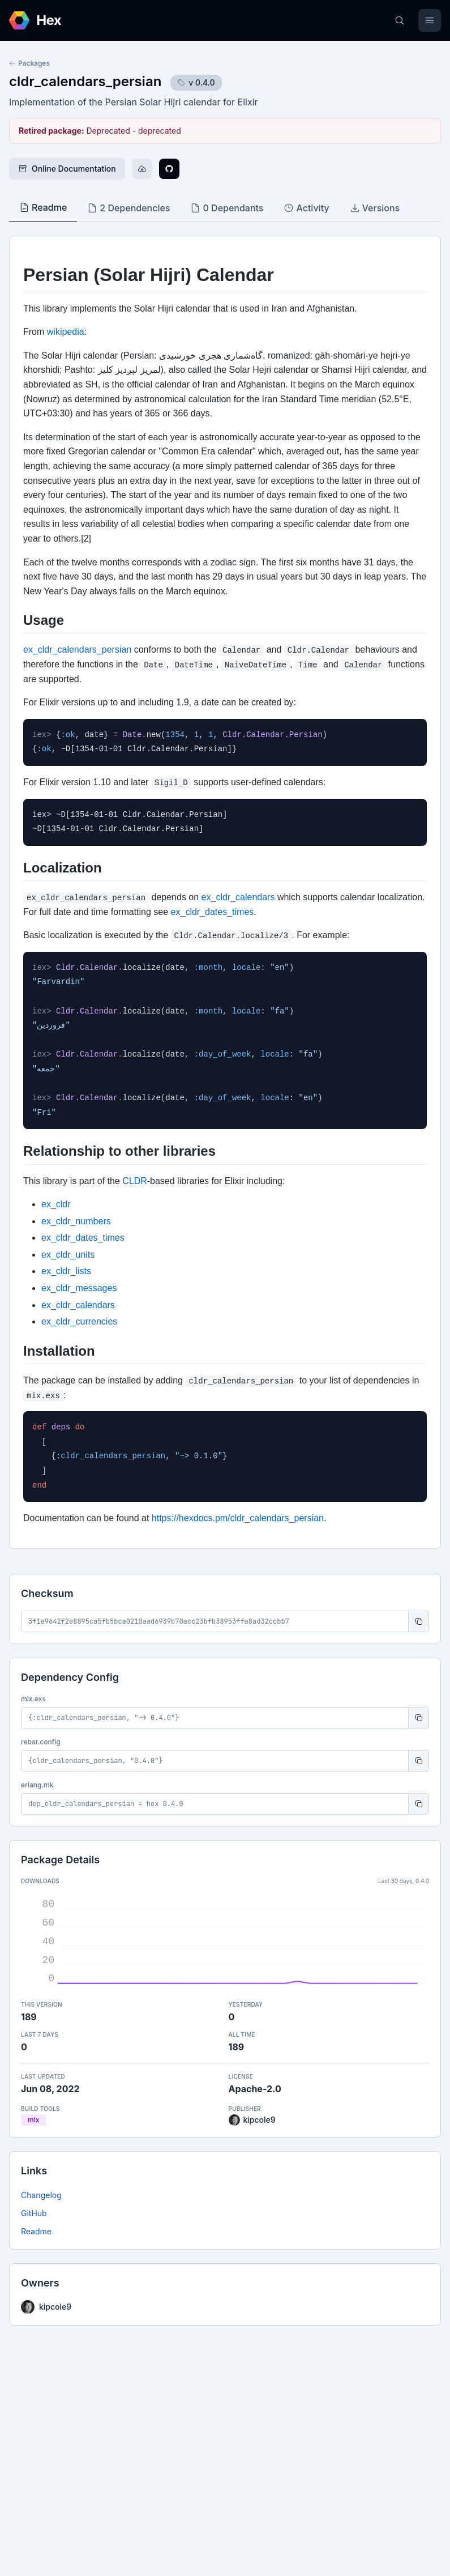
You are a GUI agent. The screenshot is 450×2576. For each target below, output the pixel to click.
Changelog (41, 2195)
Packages (29, 63)
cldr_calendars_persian (85, 81)
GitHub (34, 2213)
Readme (36, 2231)
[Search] (400, 20)
